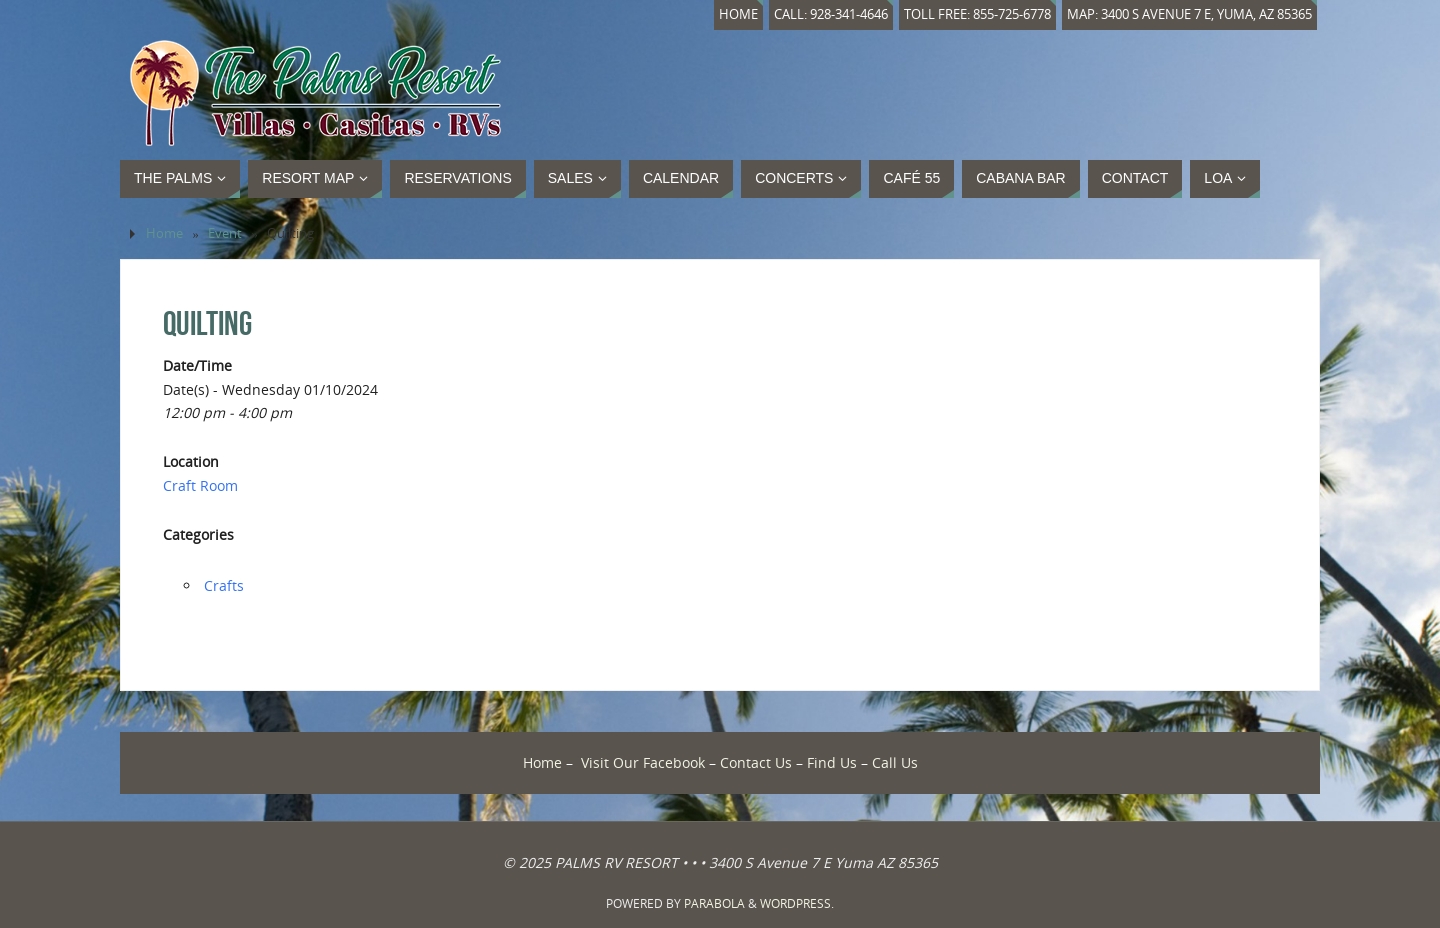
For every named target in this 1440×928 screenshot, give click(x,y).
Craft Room (200, 485)
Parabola (714, 903)
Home (738, 14)
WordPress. (797, 903)
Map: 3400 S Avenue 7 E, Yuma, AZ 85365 (1189, 14)
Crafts (224, 585)
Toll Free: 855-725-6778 (977, 14)
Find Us (832, 762)
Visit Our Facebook (643, 762)
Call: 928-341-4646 (831, 14)
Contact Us (756, 762)
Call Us (895, 762)
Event (225, 233)
